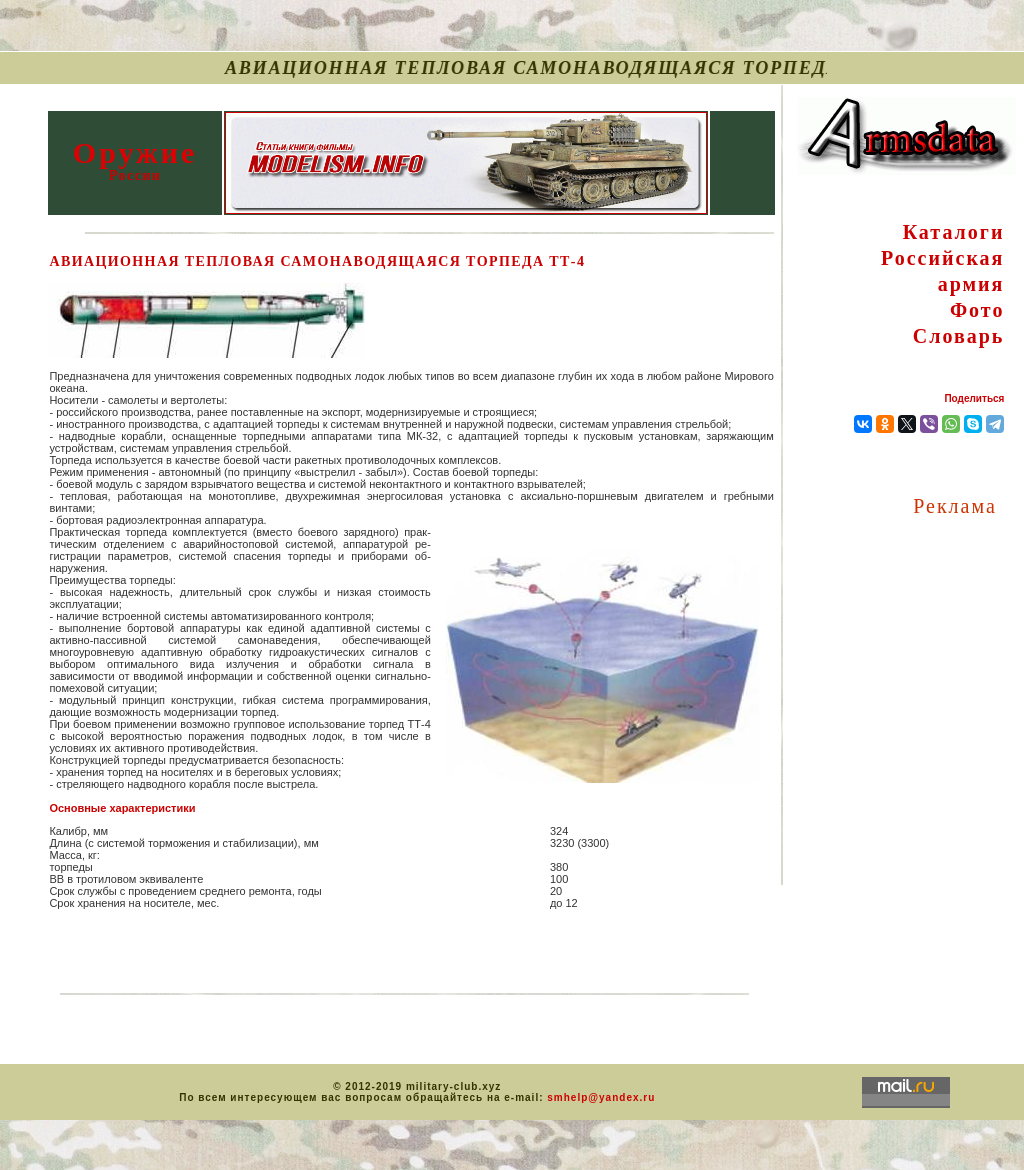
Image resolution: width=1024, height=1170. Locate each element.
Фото (977, 310)
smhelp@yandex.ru (601, 1097)
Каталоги (954, 232)
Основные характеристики (122, 808)
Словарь (959, 336)
